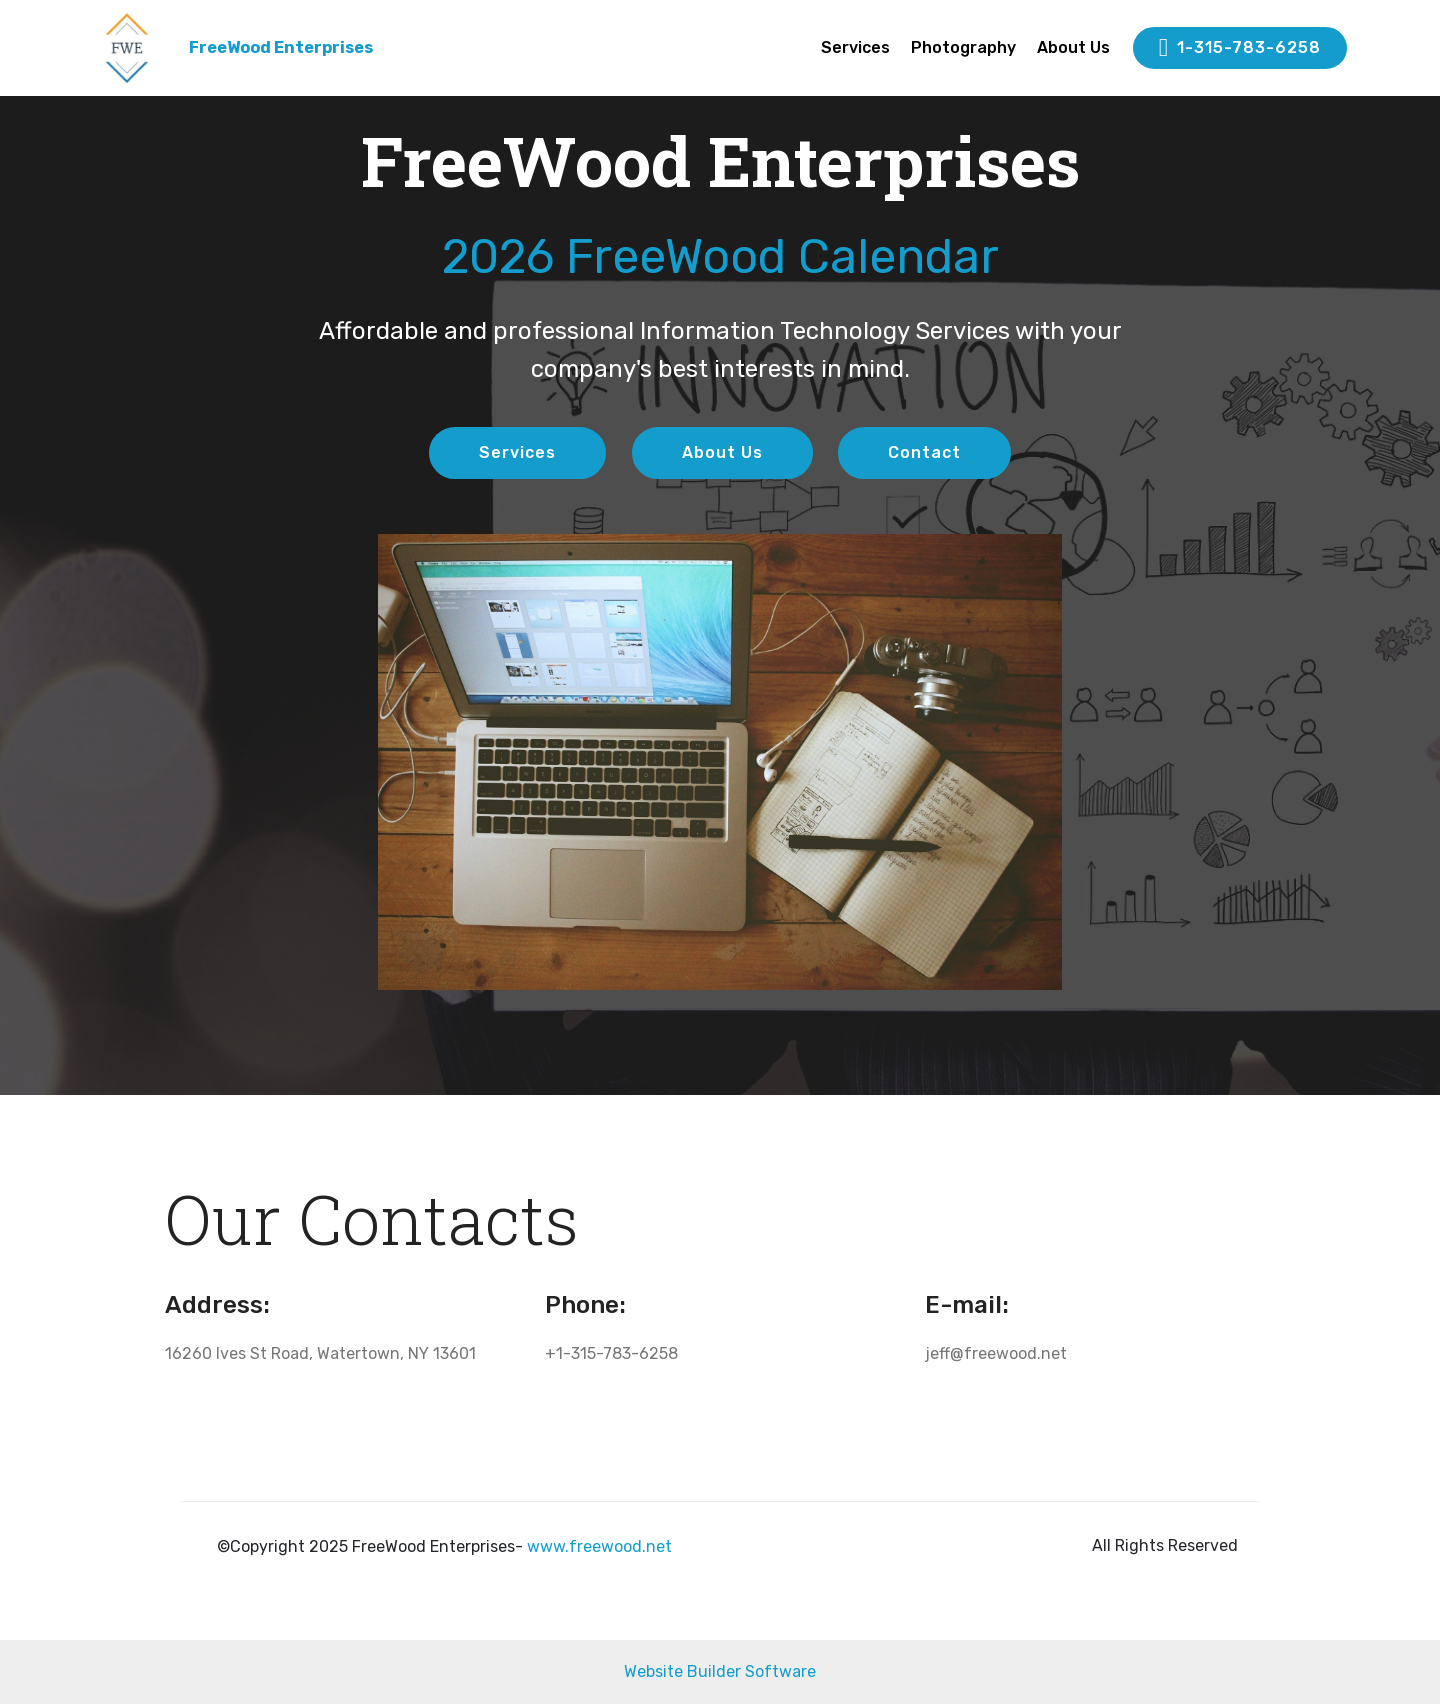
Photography (963, 47)
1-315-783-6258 (1240, 48)
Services (855, 47)
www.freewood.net (599, 1546)
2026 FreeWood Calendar (720, 256)
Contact (924, 452)
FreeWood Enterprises (281, 47)
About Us (1073, 47)
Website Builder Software (720, 1671)
